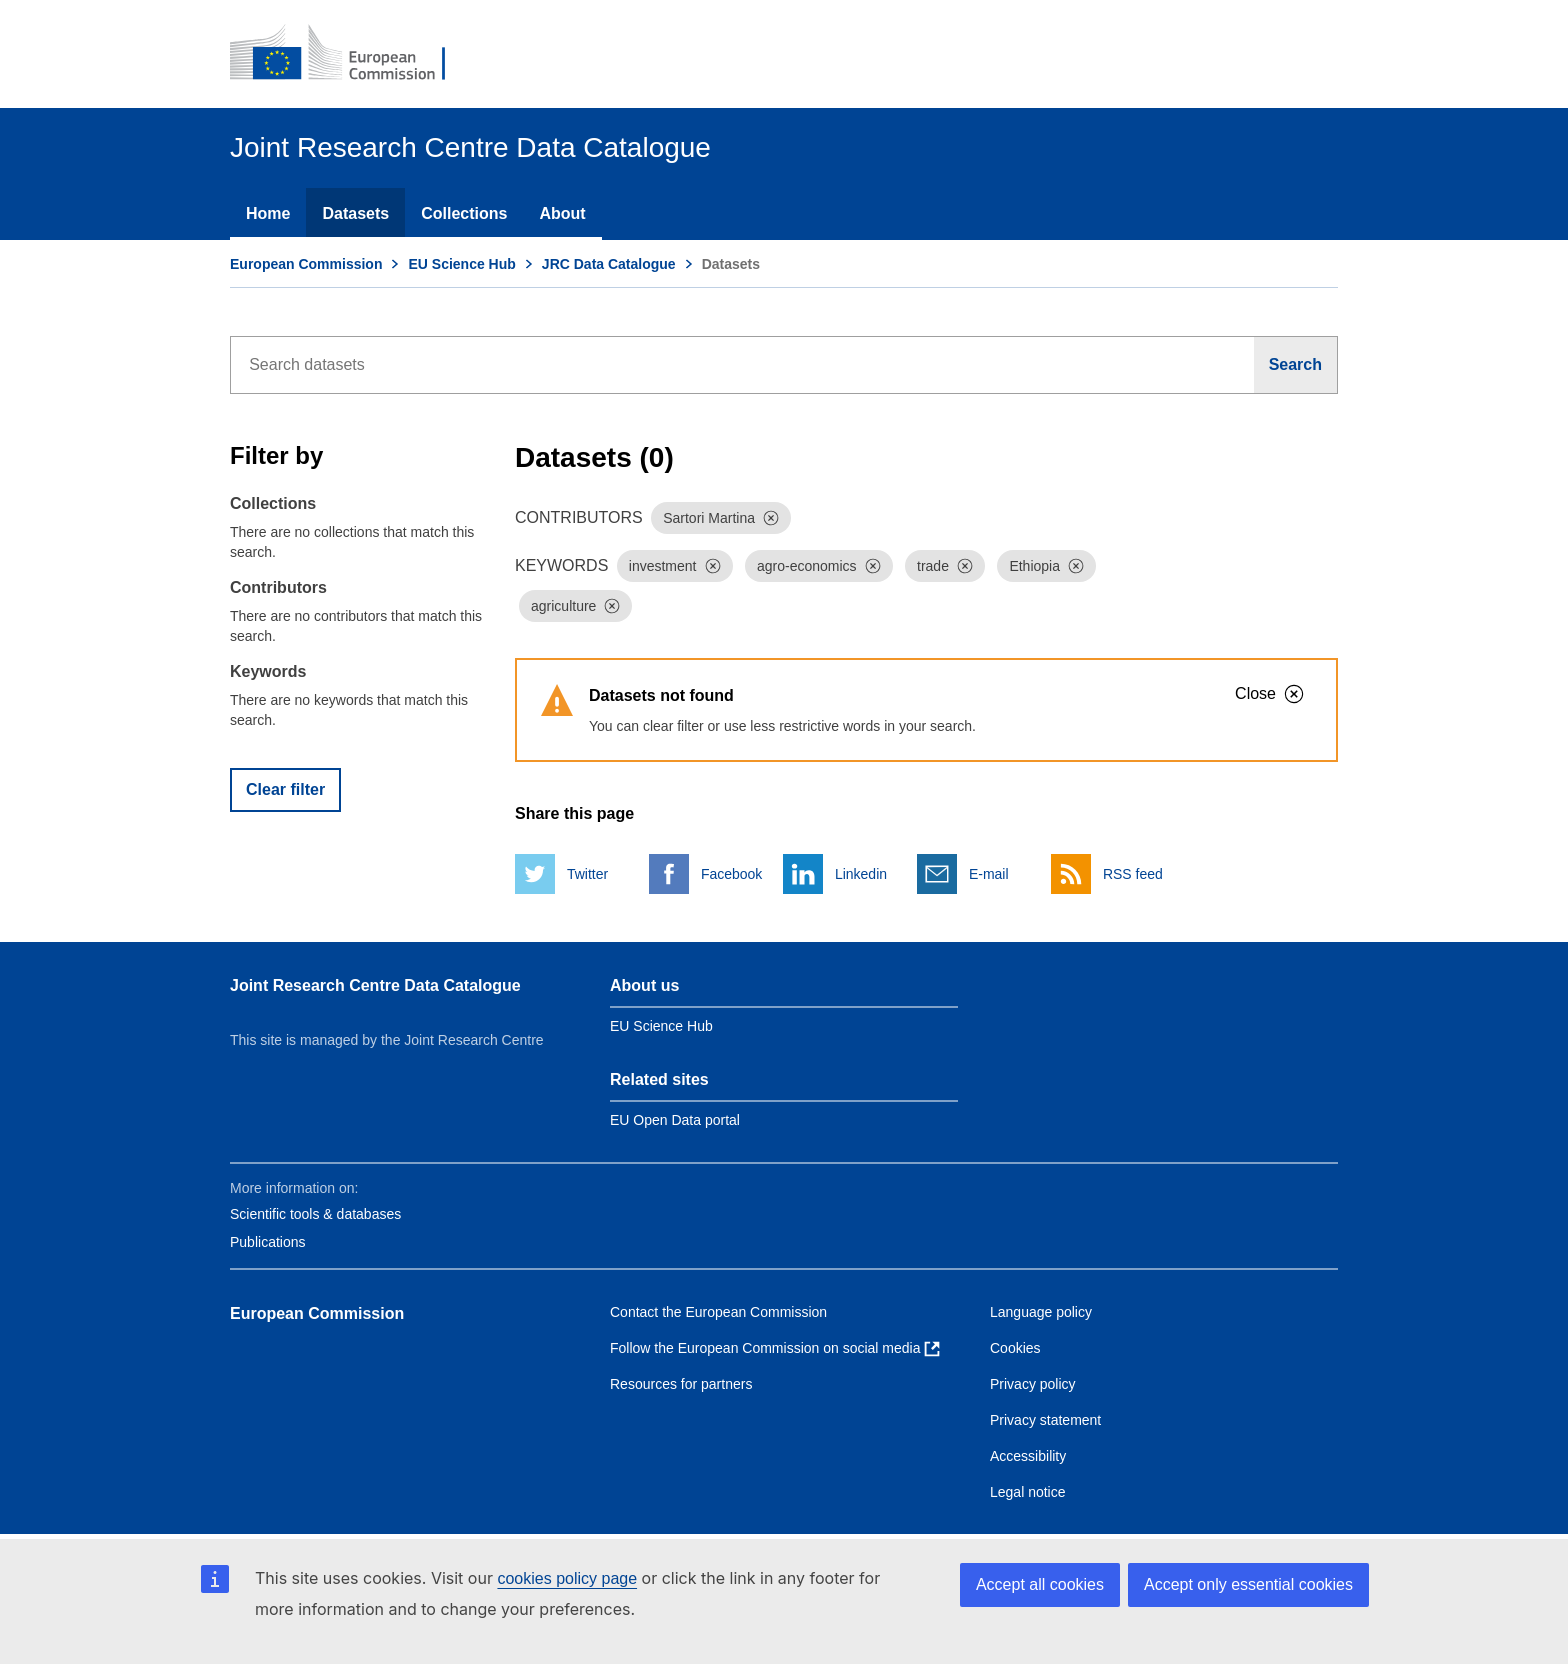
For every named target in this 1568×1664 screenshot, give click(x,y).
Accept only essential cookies (1248, 1584)
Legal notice (1028, 1492)
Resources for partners (681, 1384)
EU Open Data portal (675, 1120)
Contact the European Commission (718, 1312)
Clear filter (285, 789)
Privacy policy (1033, 1384)
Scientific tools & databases (315, 1214)
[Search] (1296, 365)
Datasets (355, 213)
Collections (464, 213)
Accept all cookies (1040, 1584)
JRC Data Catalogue (609, 264)
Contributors (278, 587)
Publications (268, 1242)
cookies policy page (567, 1578)
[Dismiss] (771, 518)
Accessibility (1028, 1456)
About (562, 213)
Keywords (268, 671)
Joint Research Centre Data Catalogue (375, 985)
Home (268, 213)
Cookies (1015, 1348)
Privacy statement (1045, 1420)
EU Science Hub (461, 264)
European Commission (306, 264)
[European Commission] (351, 54)
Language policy (1041, 1312)
